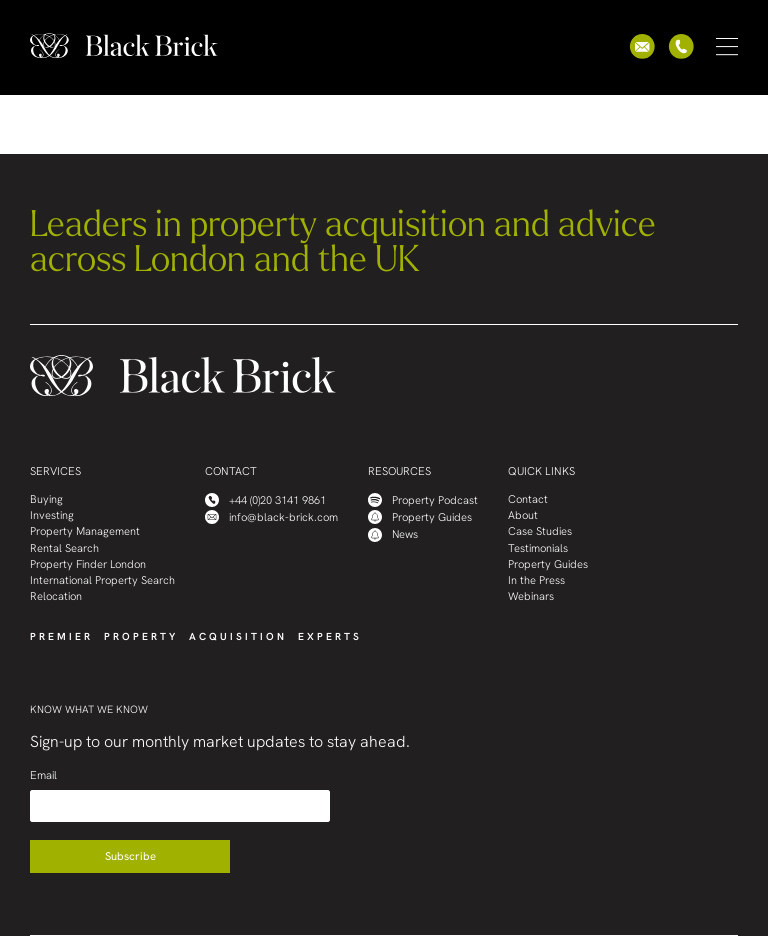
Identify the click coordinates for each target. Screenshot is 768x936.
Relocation (56, 596)
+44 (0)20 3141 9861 (265, 500)
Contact (528, 499)
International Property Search (102, 580)
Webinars (531, 596)
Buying (46, 499)
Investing (52, 515)
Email (43, 775)
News (393, 535)
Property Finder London (88, 564)
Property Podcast (423, 500)
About (523, 515)
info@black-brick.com (271, 517)
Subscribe (130, 856)
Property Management (85, 531)
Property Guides (420, 517)
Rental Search (64, 548)
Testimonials (538, 548)
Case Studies (540, 531)
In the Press (536, 580)
